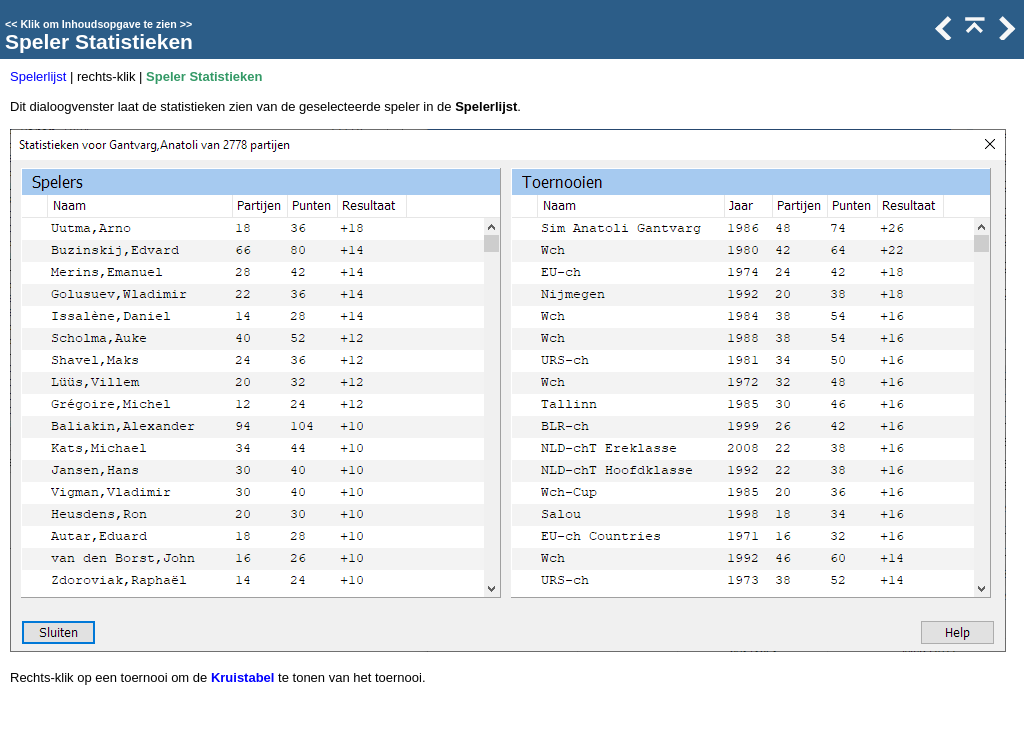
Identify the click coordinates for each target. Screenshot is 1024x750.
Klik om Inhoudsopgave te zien (98, 24)
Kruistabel (243, 677)
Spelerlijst (38, 76)
